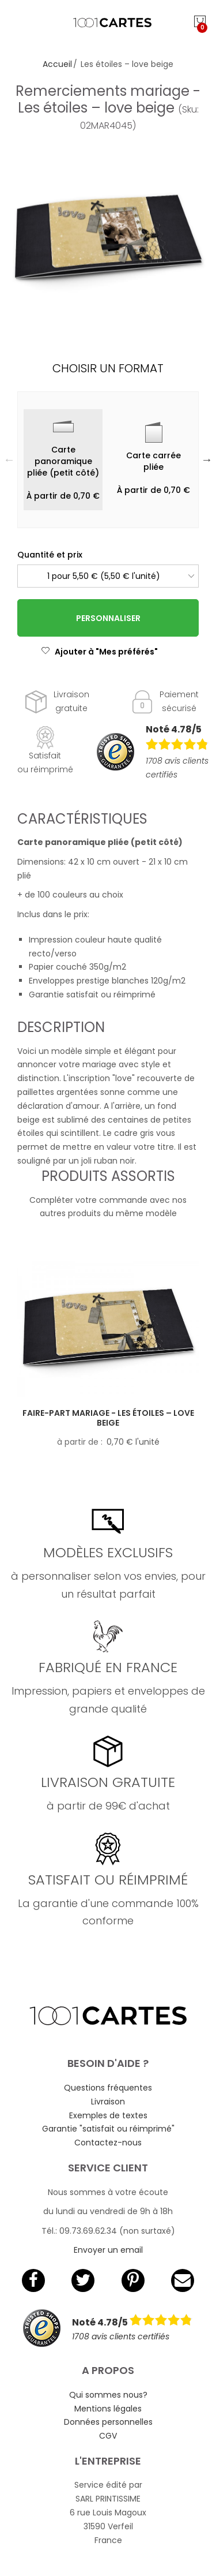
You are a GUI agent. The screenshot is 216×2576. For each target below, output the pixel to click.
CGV (108, 2436)
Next (207, 459)
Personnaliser (108, 618)
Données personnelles (108, 2422)
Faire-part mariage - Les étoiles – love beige (108, 1418)
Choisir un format (108, 368)
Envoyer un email (108, 2250)
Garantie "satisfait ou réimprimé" (108, 2128)
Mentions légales (108, 2408)
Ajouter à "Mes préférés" (99, 651)
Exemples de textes (108, 2115)
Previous (9, 459)
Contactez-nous (108, 2142)
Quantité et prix (49, 554)
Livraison (108, 2101)
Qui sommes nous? (108, 2395)
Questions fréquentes (108, 2087)
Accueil (57, 64)
